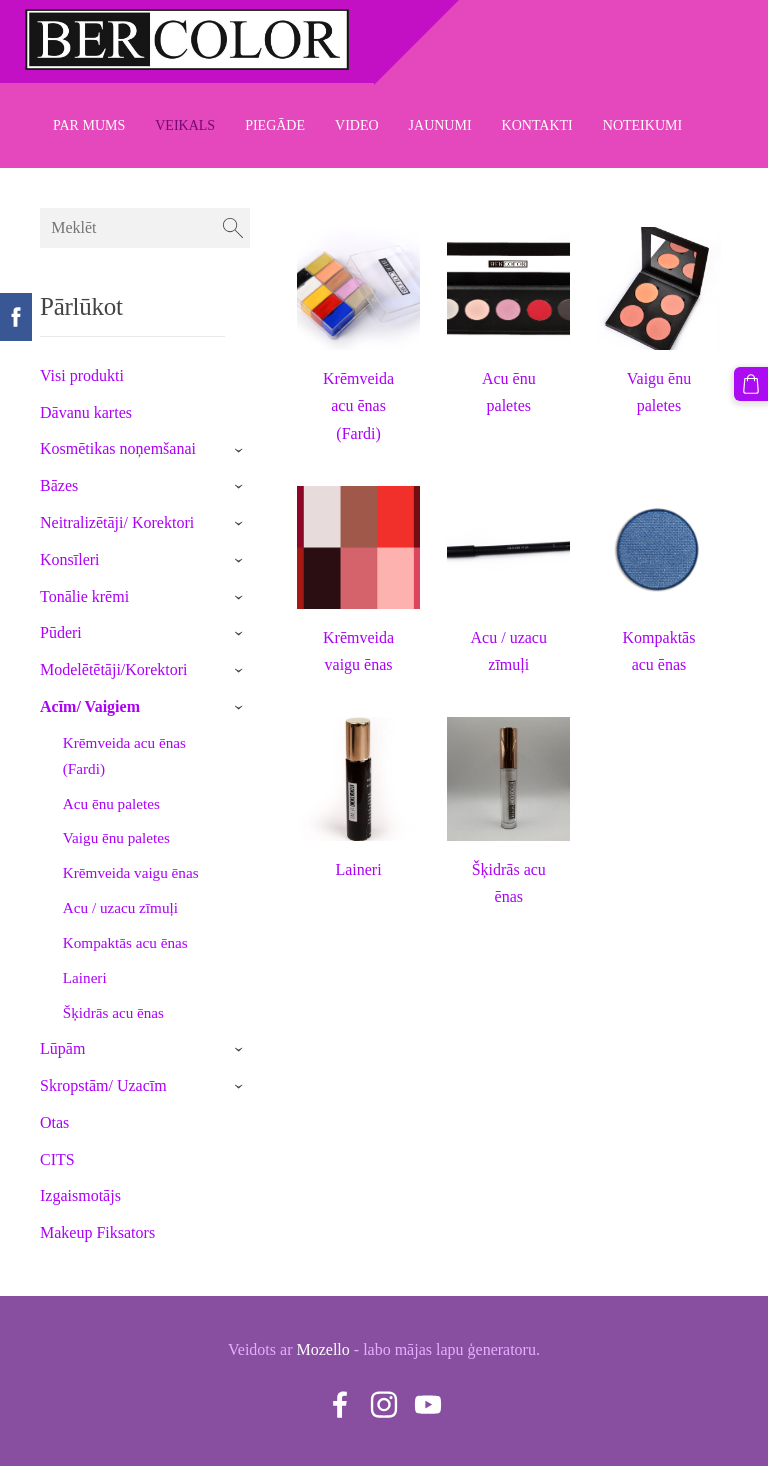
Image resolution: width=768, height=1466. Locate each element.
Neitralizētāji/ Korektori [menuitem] (117, 522)
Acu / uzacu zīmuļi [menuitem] (120, 907)
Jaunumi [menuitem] (440, 125)
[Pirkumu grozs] (751, 384)
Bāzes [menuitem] (59, 485)
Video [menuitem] (357, 125)
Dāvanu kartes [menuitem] (86, 412)
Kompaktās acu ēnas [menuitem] (125, 942)
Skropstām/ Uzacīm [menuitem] (103, 1085)
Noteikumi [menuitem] (642, 125)
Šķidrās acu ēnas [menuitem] (113, 1012)
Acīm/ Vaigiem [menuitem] (90, 706)
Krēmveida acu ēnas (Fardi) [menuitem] (124, 755)
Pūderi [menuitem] (61, 632)
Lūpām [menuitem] (62, 1048)
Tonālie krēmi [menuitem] (84, 596)
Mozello (322, 1349)
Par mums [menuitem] (89, 125)
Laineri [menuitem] (85, 977)
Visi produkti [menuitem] (82, 375)
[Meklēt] (145, 228)
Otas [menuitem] (54, 1122)
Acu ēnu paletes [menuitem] (111, 803)
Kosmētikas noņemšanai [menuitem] (118, 448)
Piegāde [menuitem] (275, 125)
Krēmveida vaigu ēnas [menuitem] (131, 872)
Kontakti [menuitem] (537, 125)
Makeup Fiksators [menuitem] (97, 1232)
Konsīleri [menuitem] (70, 559)
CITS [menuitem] (57, 1159)
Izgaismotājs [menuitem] (80, 1195)
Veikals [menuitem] (185, 125)
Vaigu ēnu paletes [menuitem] (116, 837)
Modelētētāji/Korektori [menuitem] (114, 669)
